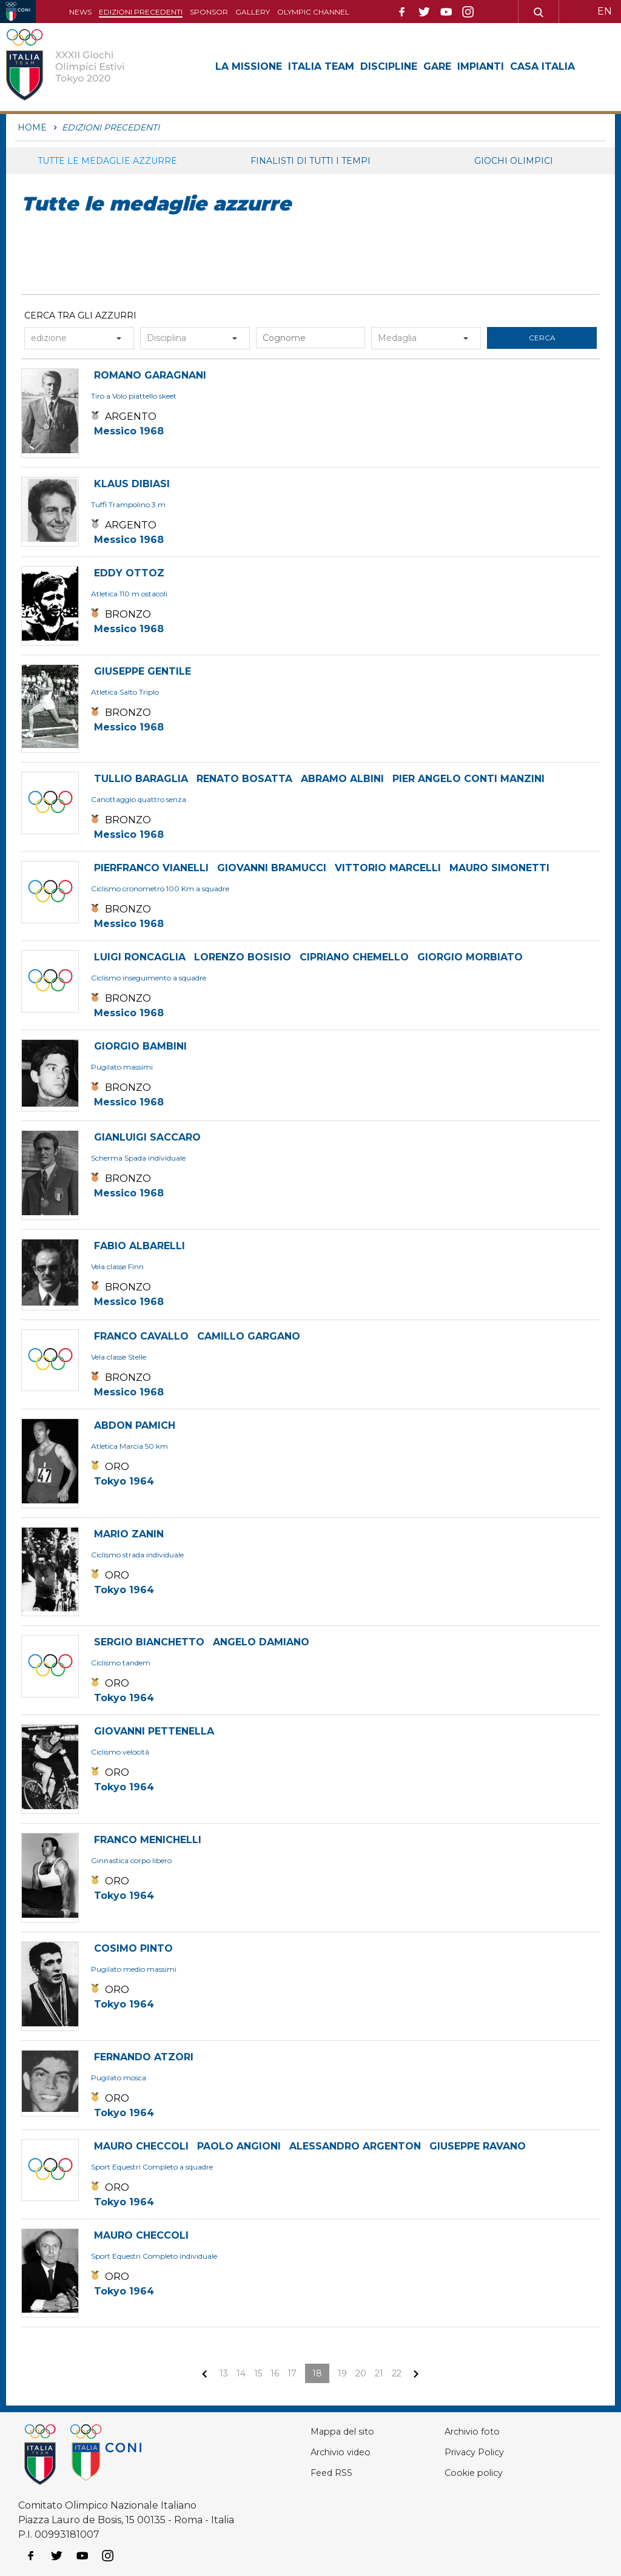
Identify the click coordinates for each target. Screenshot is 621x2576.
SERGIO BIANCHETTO (149, 1642)
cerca (542, 337)
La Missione (248, 66)
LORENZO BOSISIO (242, 957)
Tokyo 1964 (124, 1481)
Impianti (480, 66)
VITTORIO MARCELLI (388, 868)
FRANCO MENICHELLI (147, 1840)
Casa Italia (542, 66)
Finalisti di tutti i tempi (310, 160)
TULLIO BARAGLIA (141, 778)
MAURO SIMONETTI (499, 868)
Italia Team (321, 66)
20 (360, 2373)
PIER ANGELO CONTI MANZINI (468, 778)
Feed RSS (333, 2472)
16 (274, 2373)
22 (396, 2373)
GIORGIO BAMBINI (140, 1046)
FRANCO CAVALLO (141, 1336)
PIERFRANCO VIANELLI (151, 868)
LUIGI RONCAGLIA (140, 957)
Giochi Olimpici (513, 160)
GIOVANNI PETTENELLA (154, 1731)
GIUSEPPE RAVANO (477, 2146)
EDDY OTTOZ (129, 573)
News (80, 11)
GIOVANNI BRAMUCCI (271, 868)
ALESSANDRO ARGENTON (355, 2146)
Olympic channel (313, 11)
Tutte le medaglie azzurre (107, 160)
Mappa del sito (345, 2431)
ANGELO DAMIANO (261, 1642)
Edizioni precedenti (141, 11)
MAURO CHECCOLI (141, 2146)
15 (258, 2373)
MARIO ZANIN (129, 1534)
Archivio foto (475, 2431)
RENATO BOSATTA (244, 778)
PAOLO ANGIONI (239, 2146)
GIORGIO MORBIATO (470, 957)
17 (292, 2373)
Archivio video (343, 2452)
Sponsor (209, 11)
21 (379, 2373)
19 (342, 2373)
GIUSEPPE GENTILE (142, 671)
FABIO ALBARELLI (139, 1246)
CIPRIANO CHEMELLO (354, 957)
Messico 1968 (129, 431)
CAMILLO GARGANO (248, 1336)
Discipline (388, 66)
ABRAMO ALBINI (342, 778)
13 (224, 2373)
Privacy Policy (478, 2452)
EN (604, 11)
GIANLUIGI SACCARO (147, 1137)
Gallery (252, 11)
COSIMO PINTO (133, 1948)
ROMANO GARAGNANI (150, 375)
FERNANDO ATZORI (143, 2057)
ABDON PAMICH (134, 1425)
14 (241, 2373)
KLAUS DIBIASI (132, 484)
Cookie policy (476, 2472)
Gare (437, 66)
